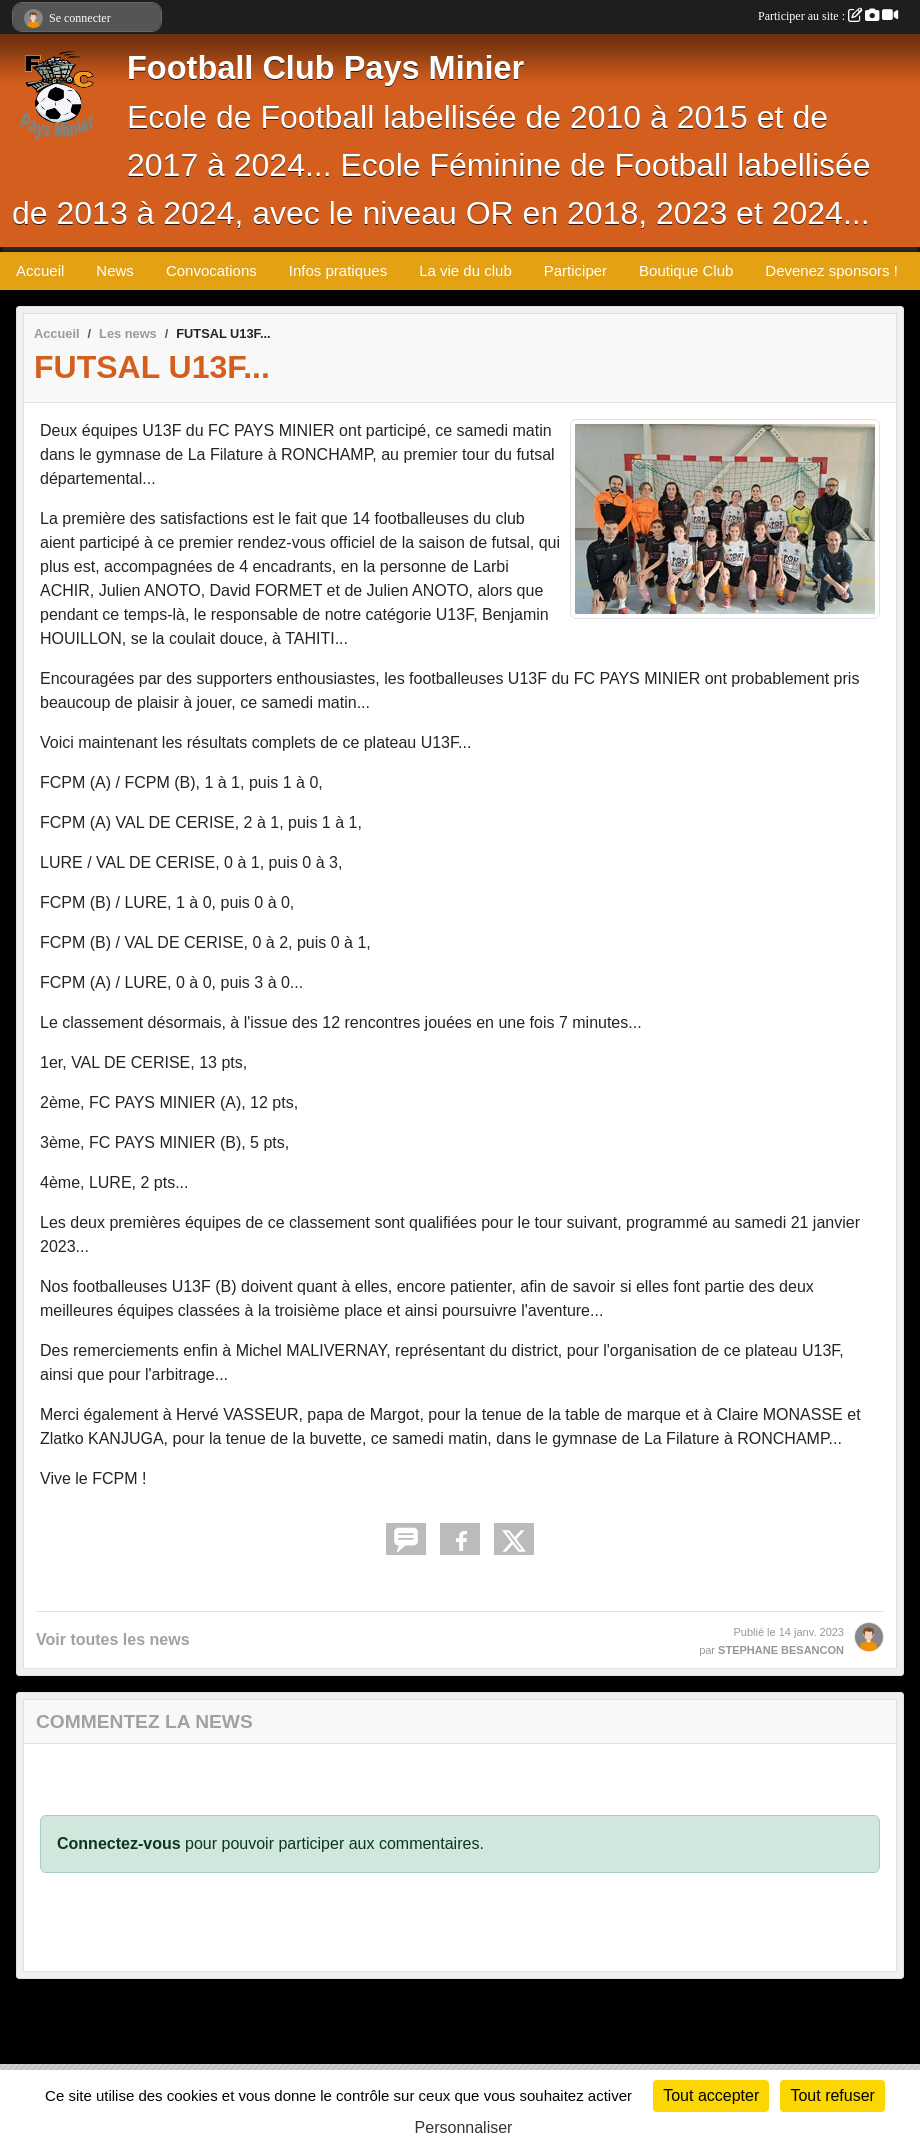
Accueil (40, 270)
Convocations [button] (211, 270)
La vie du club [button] (465, 270)
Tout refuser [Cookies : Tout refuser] (832, 2095)
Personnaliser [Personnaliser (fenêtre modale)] (464, 2127)
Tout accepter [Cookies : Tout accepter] (711, 2095)
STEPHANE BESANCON (781, 1650)
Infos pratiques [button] (338, 270)
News (115, 270)
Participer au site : (828, 16)
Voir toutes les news (113, 1639)
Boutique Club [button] (686, 270)
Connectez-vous (119, 1843)
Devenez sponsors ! (831, 270)
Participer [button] (575, 270)
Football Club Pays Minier (325, 68)
